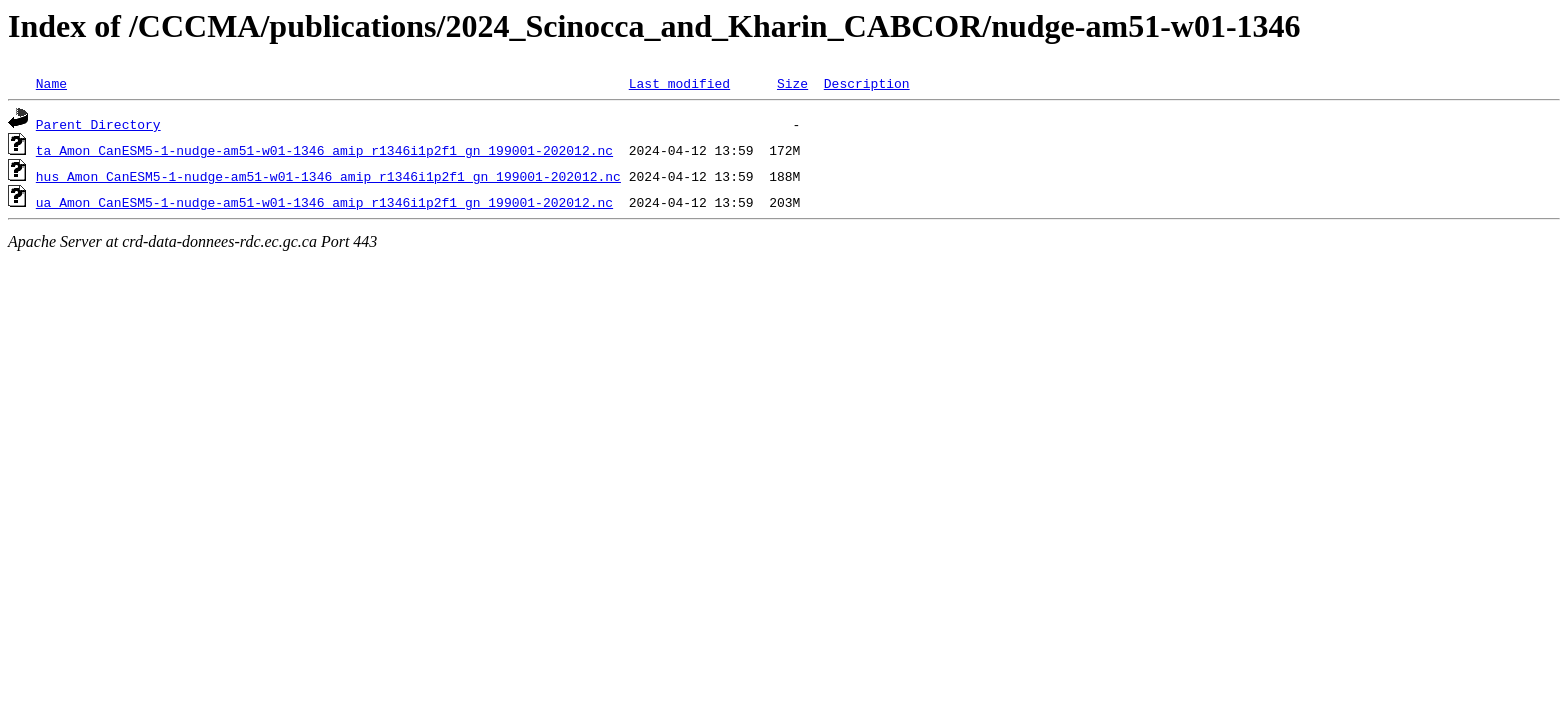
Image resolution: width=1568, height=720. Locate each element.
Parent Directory (98, 124)
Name (51, 83)
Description (867, 83)
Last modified (679, 83)
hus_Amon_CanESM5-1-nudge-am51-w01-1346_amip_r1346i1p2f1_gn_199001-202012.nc (328, 176)
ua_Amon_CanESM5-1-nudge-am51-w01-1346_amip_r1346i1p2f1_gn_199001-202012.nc (324, 202)
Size (792, 83)
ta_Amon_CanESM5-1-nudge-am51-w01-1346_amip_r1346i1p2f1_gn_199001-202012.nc (324, 150)
